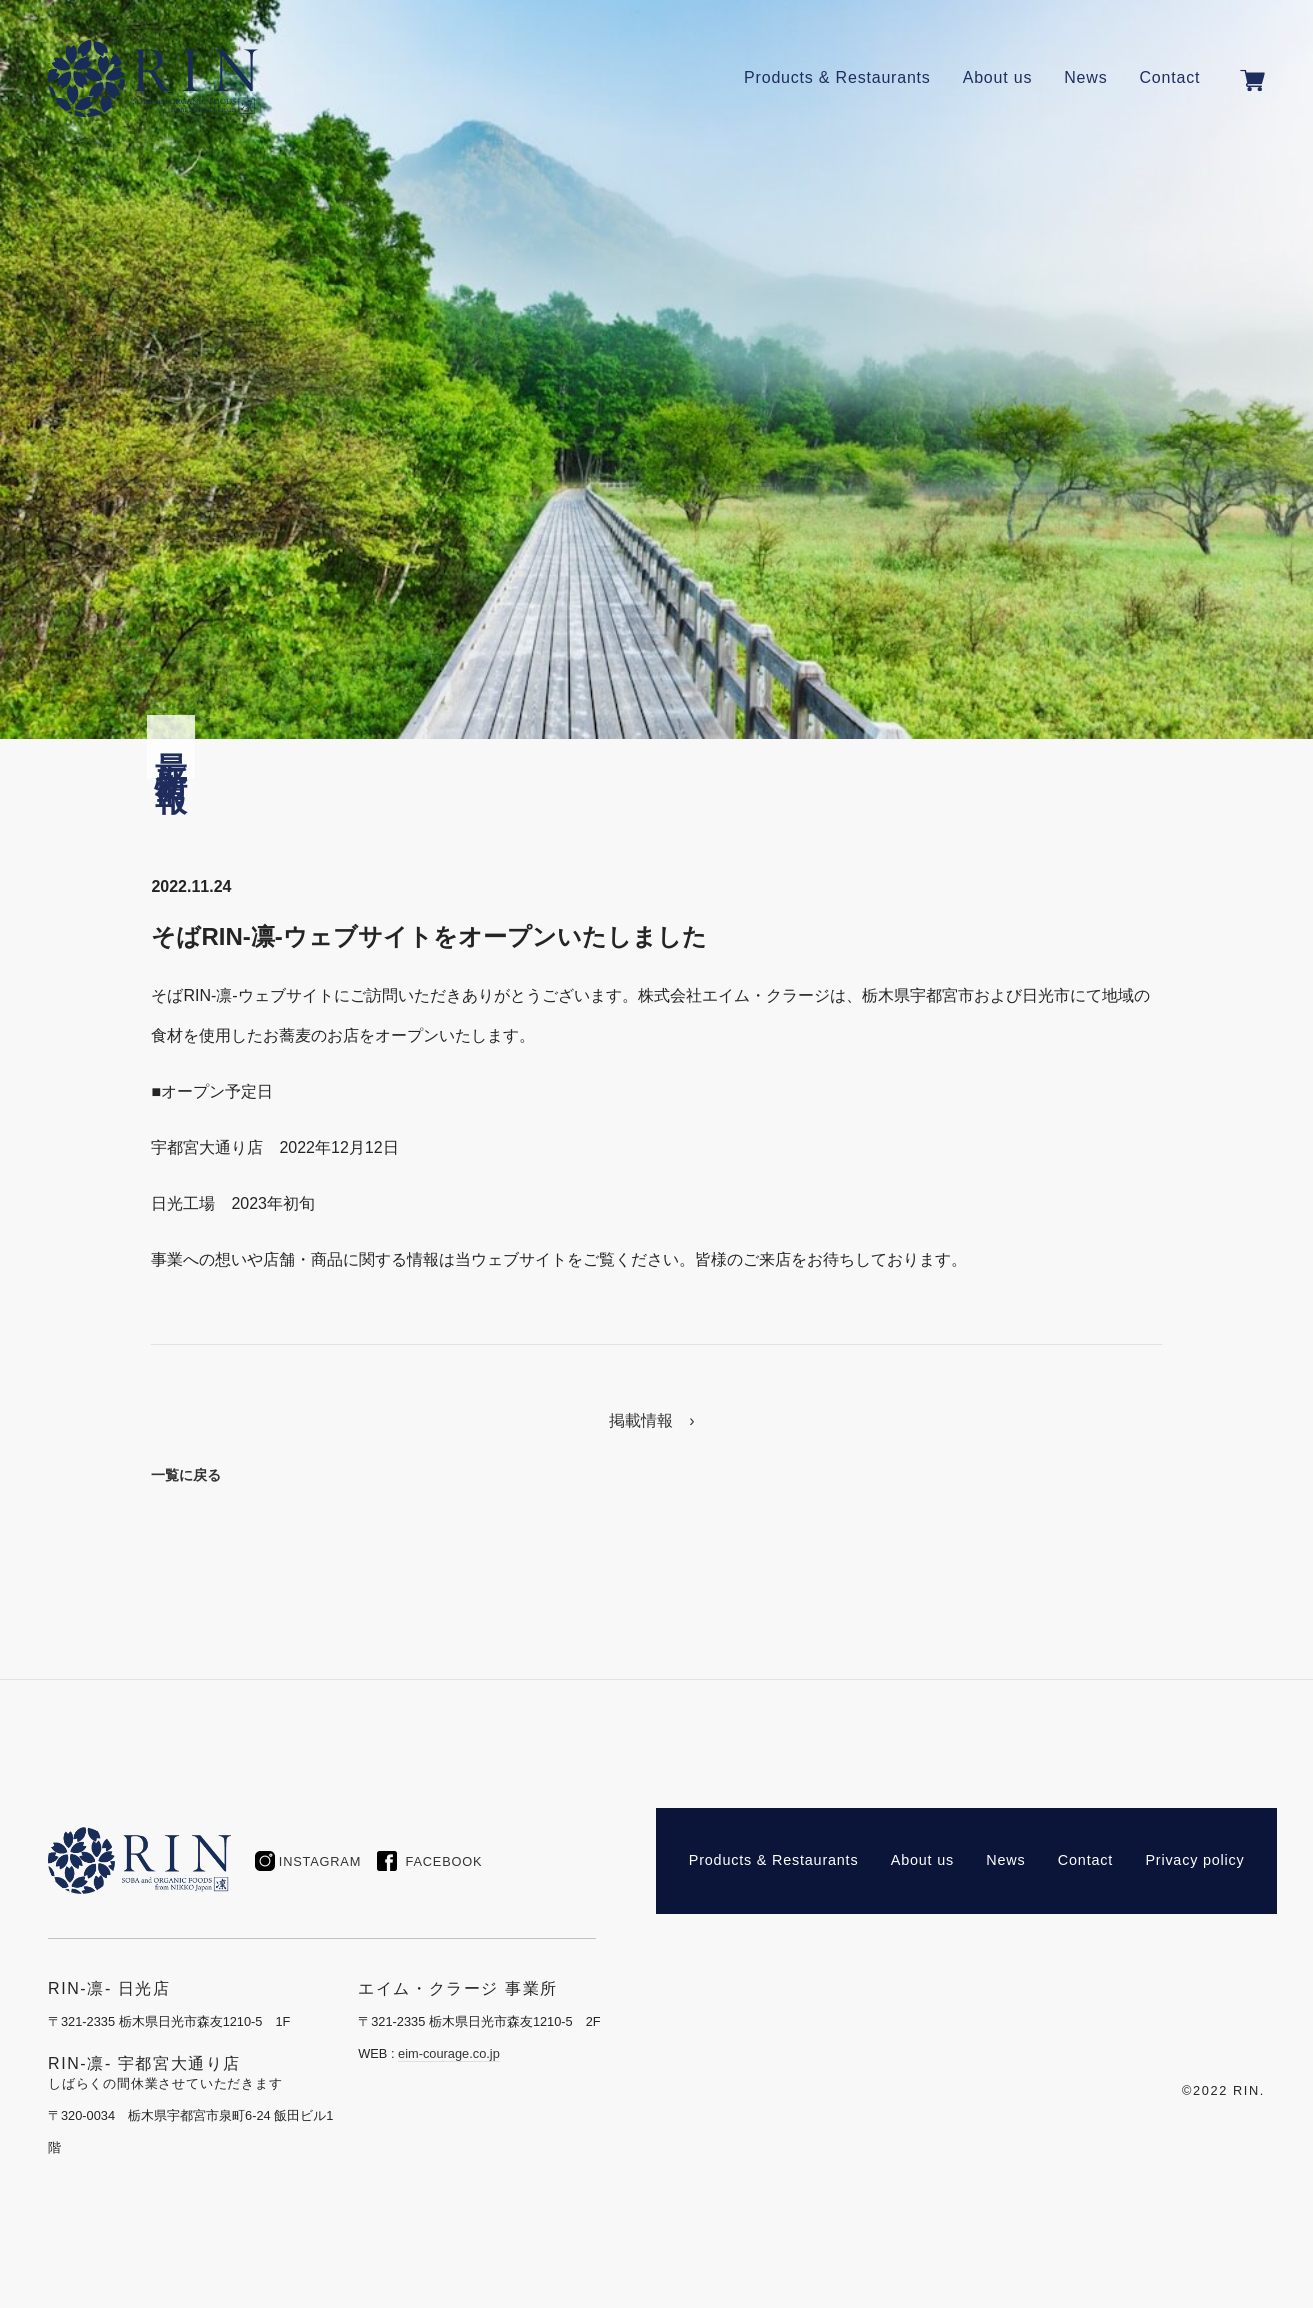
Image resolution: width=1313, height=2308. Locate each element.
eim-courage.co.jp (449, 2053)
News (1085, 77)
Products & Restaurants (837, 77)
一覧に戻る (186, 1475)
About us (998, 77)
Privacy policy (1194, 1860)
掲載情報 (641, 1420)
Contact (1169, 77)
